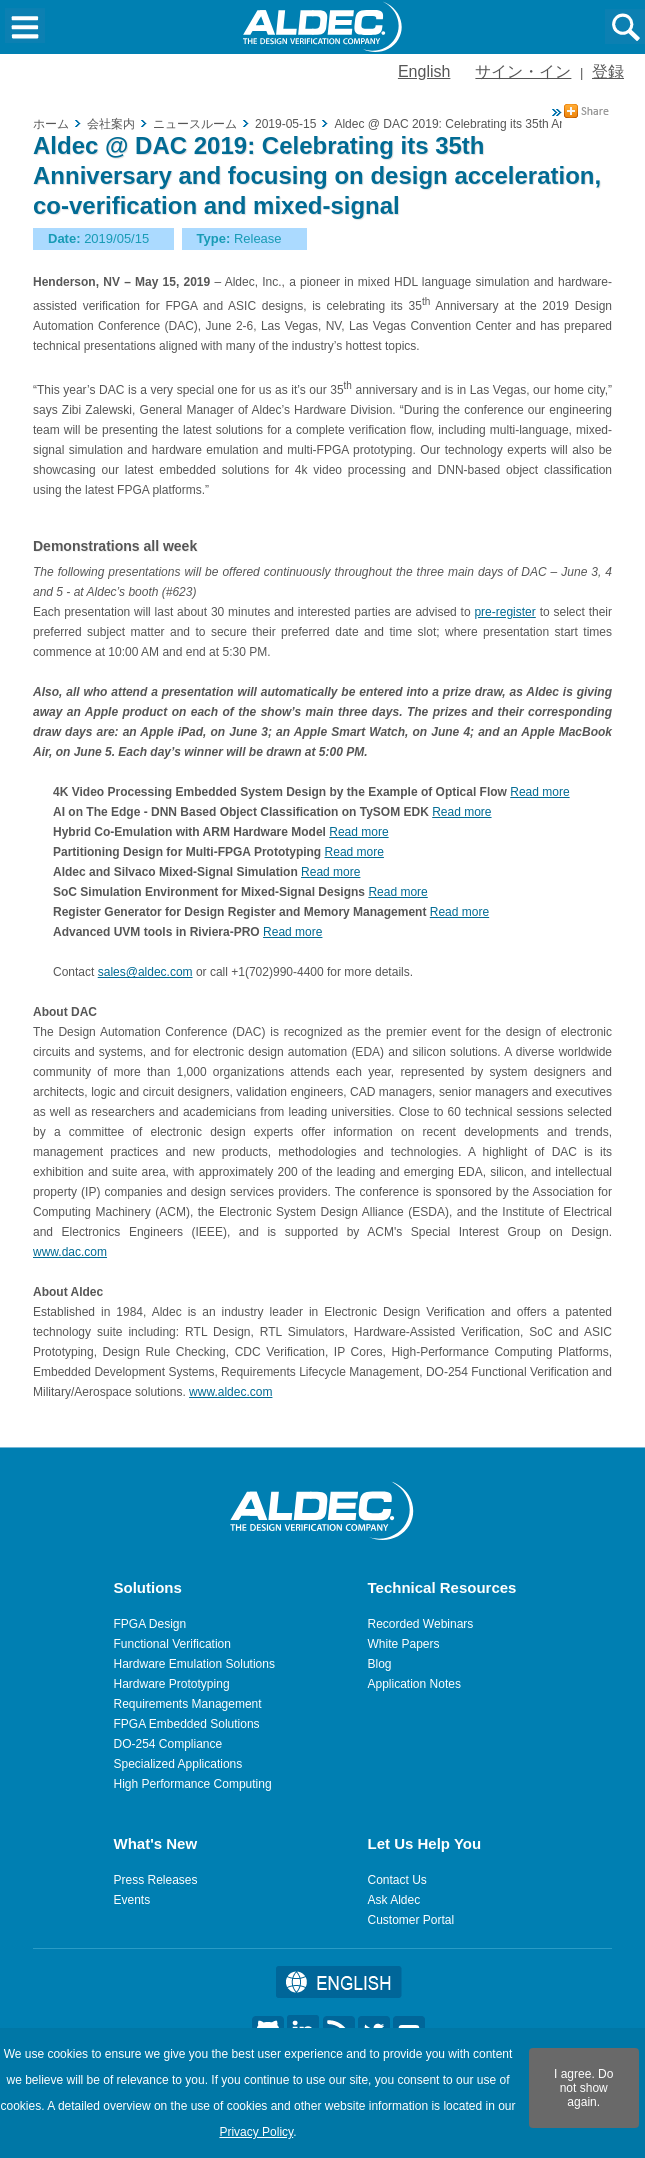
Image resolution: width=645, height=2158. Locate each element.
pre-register (504, 612)
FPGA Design (150, 1624)
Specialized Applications (178, 1764)
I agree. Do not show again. (583, 2088)
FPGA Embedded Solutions (187, 1724)
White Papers (404, 1644)
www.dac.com (70, 1252)
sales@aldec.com (145, 972)
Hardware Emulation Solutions (194, 1664)
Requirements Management (188, 1704)
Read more (539, 792)
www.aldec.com (230, 1392)
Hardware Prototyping (172, 1684)
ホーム (51, 124)
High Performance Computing (193, 1784)
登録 (608, 71)
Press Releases (156, 1880)
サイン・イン (523, 71)
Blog (380, 1664)
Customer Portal (411, 1920)
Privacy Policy (256, 2132)
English (424, 71)
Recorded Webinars (421, 1624)
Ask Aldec (394, 1900)
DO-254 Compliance (168, 1744)
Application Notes (414, 1684)
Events (132, 1900)
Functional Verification (172, 1644)
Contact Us (397, 1880)
